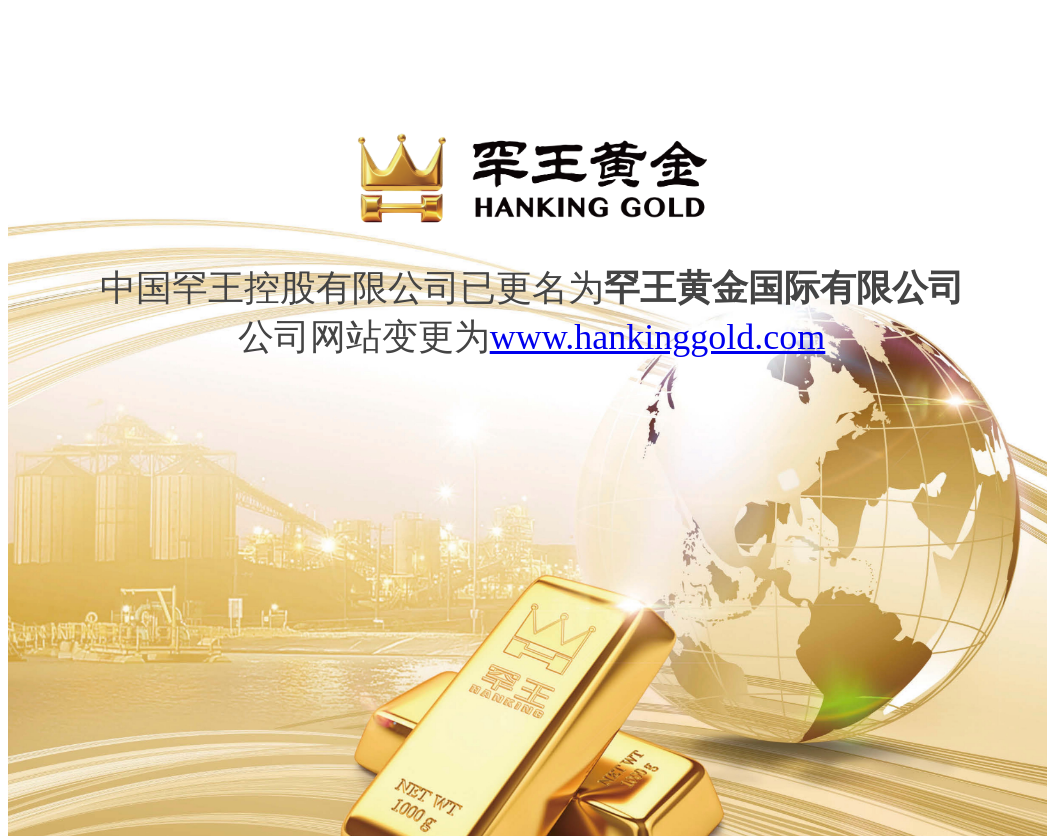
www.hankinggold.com (658, 337)
